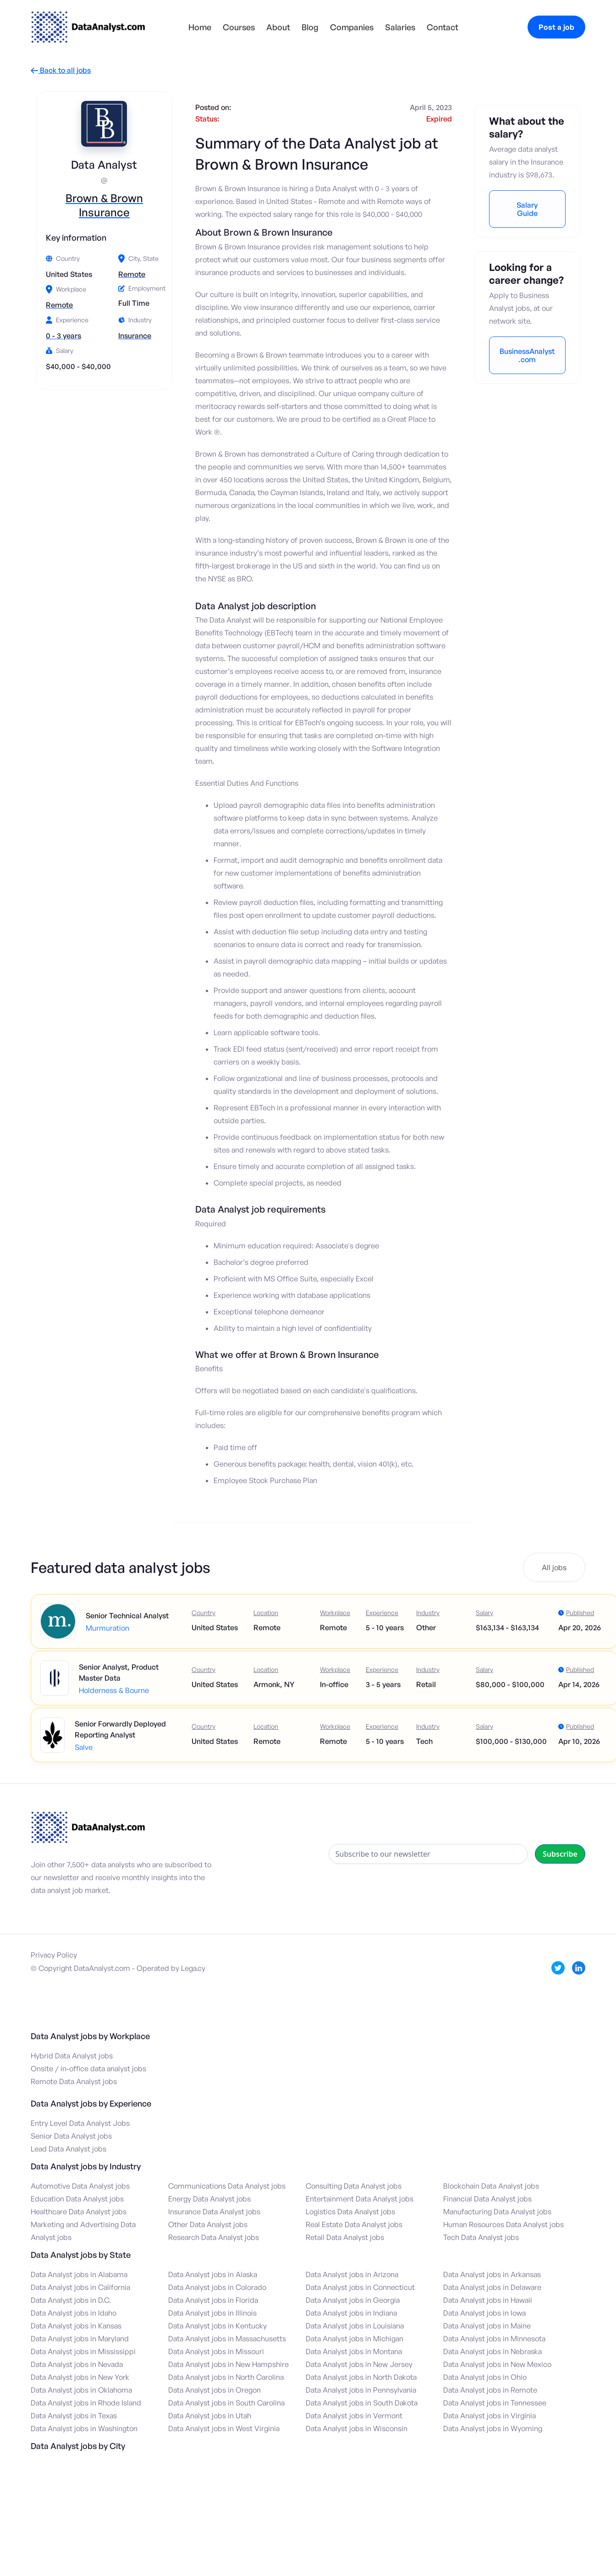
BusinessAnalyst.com (527, 355)
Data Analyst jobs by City (78, 2446)
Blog (310, 27)
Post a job (556, 27)
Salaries (400, 27)
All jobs (554, 1567)
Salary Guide (527, 209)
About (278, 27)
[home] (88, 27)
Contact (442, 27)
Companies (352, 27)
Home (199, 27)
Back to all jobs (61, 70)
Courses (239, 27)
